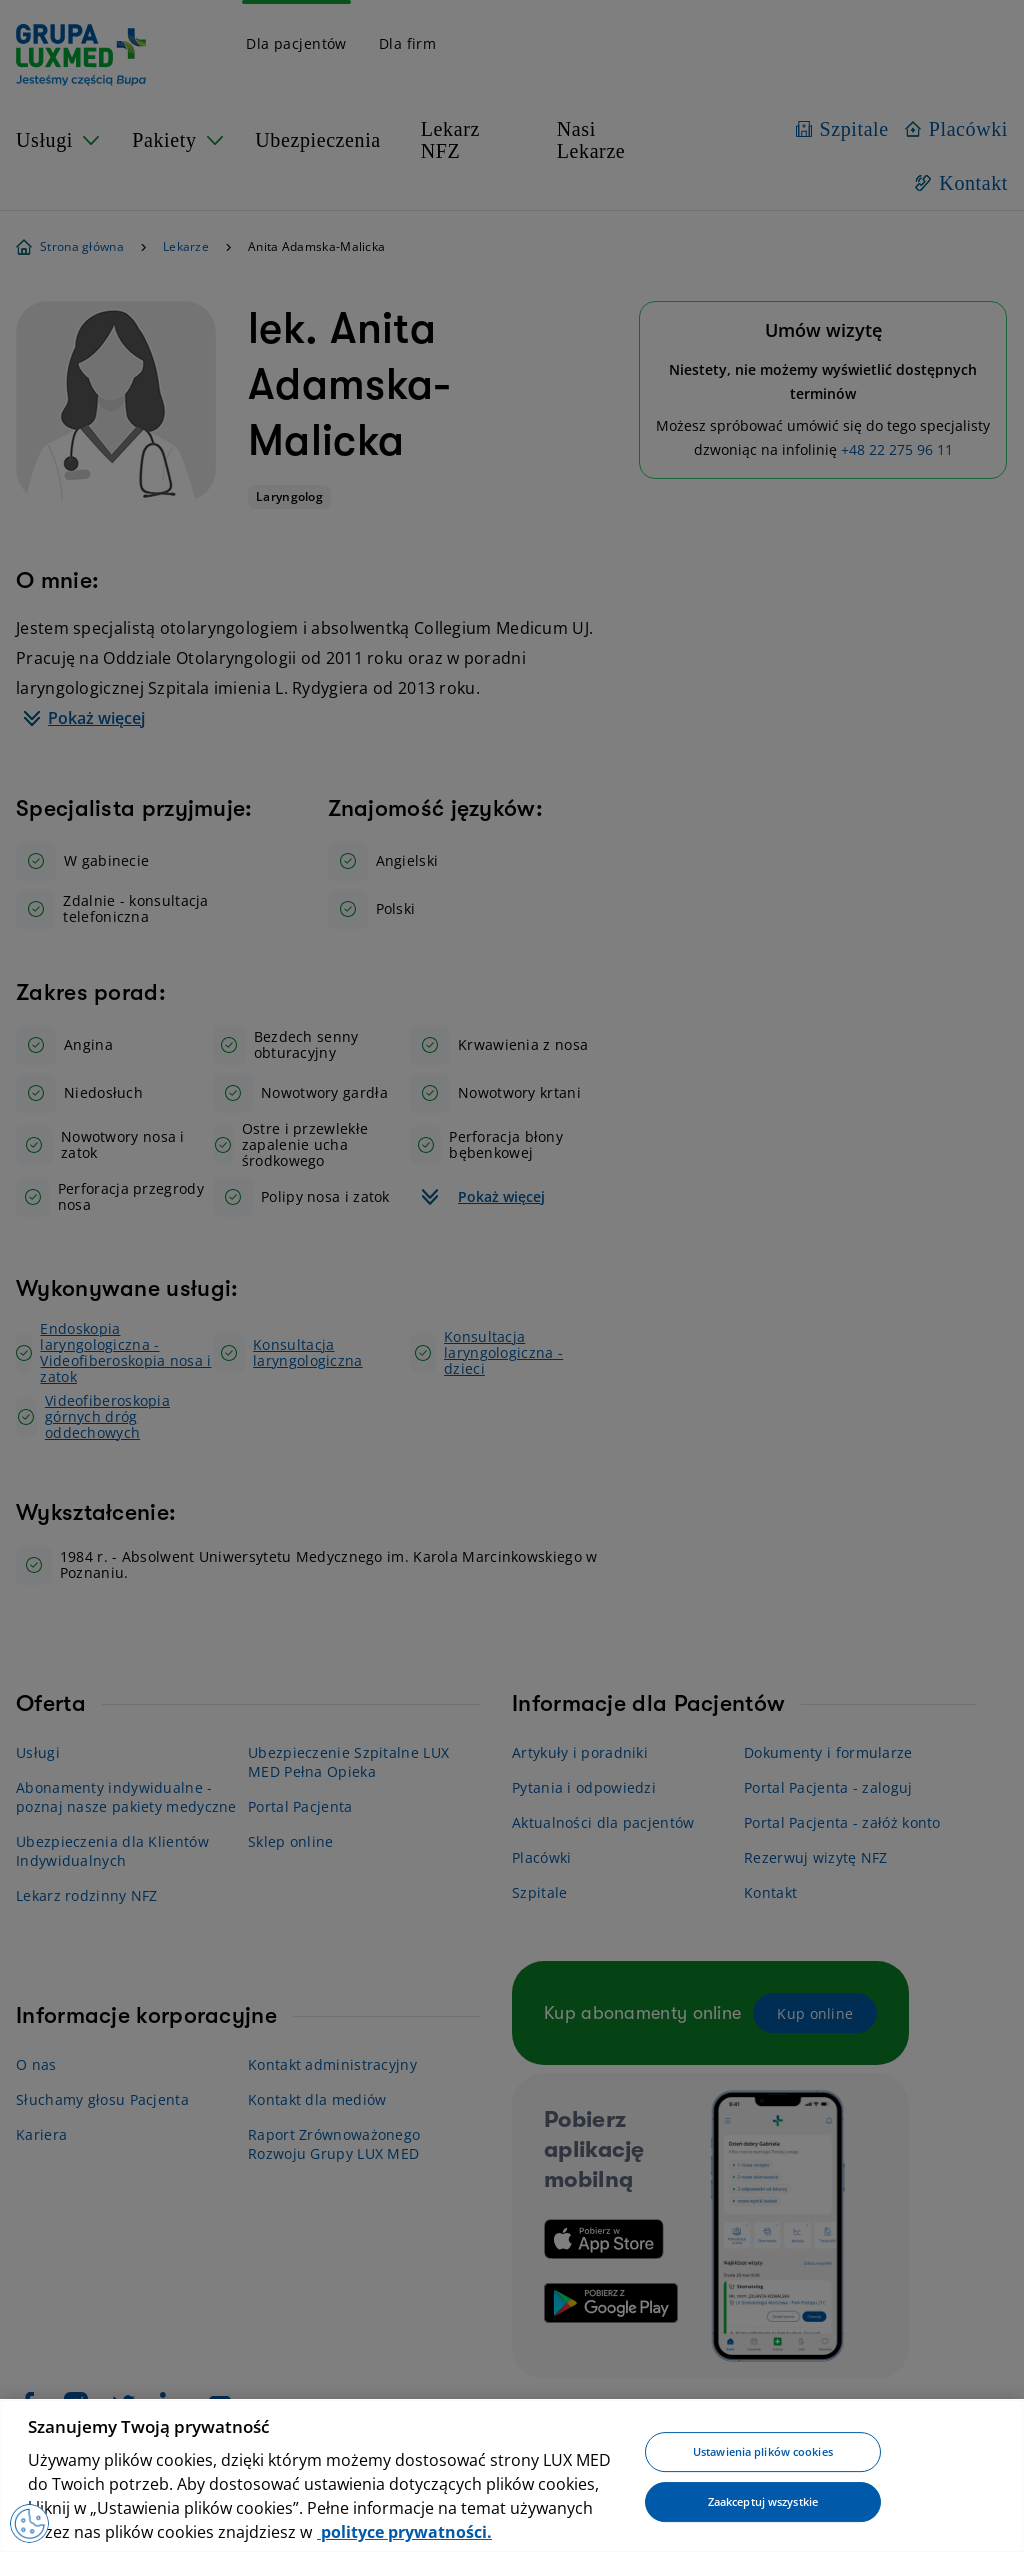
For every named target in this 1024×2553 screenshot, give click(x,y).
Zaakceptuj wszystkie (763, 2501)
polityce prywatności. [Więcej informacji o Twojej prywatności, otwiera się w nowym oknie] (404, 2532)
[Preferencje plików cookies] (30, 2523)
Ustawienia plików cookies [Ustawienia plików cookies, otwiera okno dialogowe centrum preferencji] (763, 2452)
